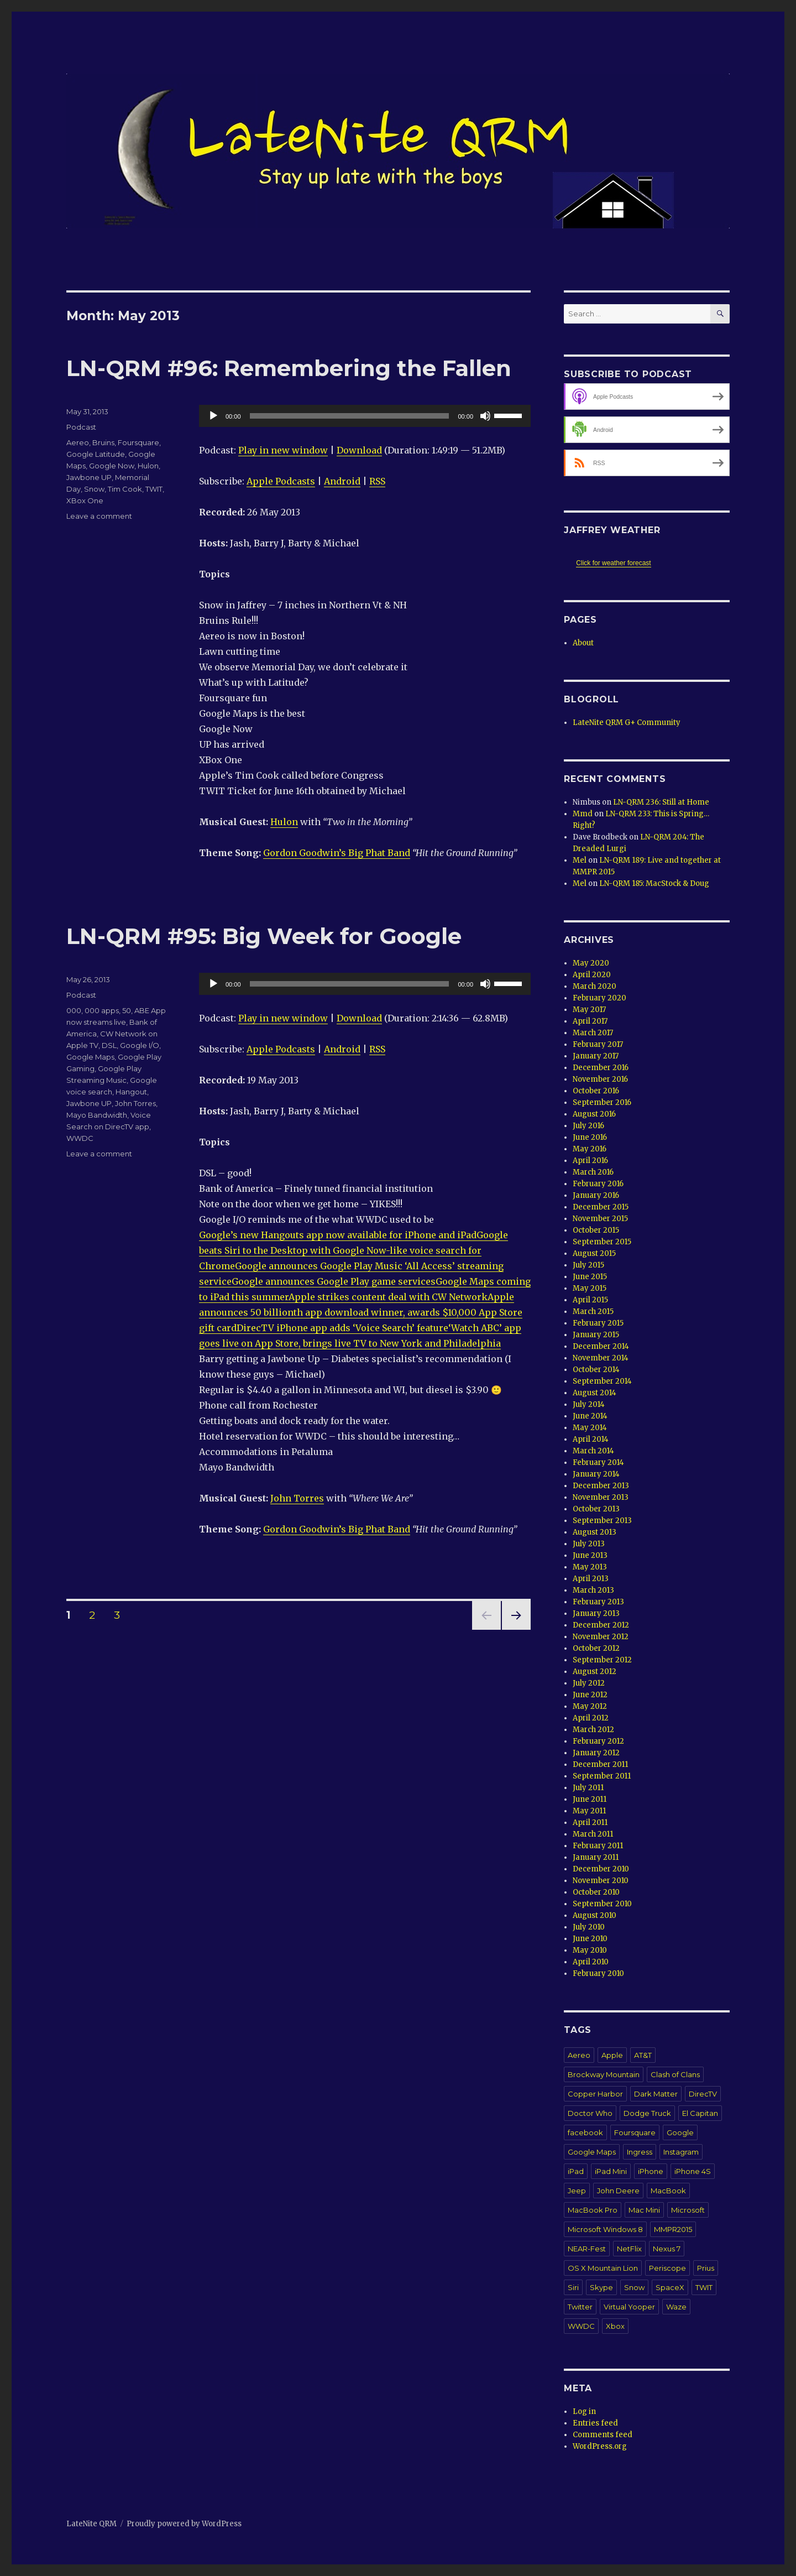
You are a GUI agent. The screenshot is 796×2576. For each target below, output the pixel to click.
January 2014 (596, 1474)
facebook (585, 2132)
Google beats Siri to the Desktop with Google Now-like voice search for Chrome (353, 1250)
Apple (612, 2055)
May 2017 (589, 1009)
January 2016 (596, 1195)
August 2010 (594, 1915)
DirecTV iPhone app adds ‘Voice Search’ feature (342, 1327)
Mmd (583, 813)
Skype (601, 2287)
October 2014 (596, 1369)
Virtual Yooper (629, 2306)
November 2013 (601, 1497)
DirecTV (703, 2093)
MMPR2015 (673, 2229)
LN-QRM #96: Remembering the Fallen (288, 368)
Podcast (81, 427)
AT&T (643, 2055)
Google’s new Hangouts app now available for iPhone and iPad (337, 1234)
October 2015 (596, 1230)
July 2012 (589, 1683)
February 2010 (598, 1973)
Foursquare (138, 442)
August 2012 (594, 1671)
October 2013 (596, 1509)
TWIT (154, 488)
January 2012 (596, 1753)
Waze (676, 2306)
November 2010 (601, 1880)
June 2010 (590, 1938)
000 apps (102, 1010)
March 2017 (593, 1032)
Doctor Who (590, 2113)
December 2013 (601, 1485)
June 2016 (590, 1137)
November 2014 (601, 1358)
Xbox (615, 2326)
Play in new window (283, 450)
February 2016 (598, 1183)
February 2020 (599, 998)
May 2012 (590, 1706)
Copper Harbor (595, 2093)
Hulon (284, 821)
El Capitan (700, 2113)
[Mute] (485, 415)
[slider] (349, 416)
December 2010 (601, 1869)
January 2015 (596, 1334)
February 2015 (598, 1323)
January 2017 (596, 1056)
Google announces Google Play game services (334, 1281)
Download (359, 450)
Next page (516, 1629)
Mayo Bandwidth (96, 1114)
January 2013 (596, 1613)
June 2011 (589, 1799)
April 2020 (592, 974)
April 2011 (590, 1822)
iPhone (650, 2171)
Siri (573, 2287)
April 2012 (591, 1718)
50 (126, 1010)
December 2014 (601, 1346)
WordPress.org (600, 2446)
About (583, 643)
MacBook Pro (592, 2209)
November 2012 (601, 1636)
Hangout (131, 1091)
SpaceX (670, 2287)
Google (680, 2132)
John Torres (297, 1498)
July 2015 (588, 1265)
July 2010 (589, 1927)
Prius (705, 2268)
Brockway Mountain (604, 2074)
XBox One (84, 500)
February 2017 (598, 1044)
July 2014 (589, 1404)
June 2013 (590, 1555)
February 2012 (598, 1741)
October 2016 (596, 1091)
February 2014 (598, 1462)
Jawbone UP (89, 477)
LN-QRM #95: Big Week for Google (264, 936)
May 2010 (590, 1950)
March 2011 (593, 1834)
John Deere (618, 2190)
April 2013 (591, 1578)
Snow (94, 488)
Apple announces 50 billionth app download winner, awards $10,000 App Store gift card (360, 1312)
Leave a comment (99, 516)
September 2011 (602, 1776)
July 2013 (589, 1543)
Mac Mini (644, 2209)
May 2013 (590, 1567)
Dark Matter (656, 2093)
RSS (377, 481)
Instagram (681, 2151)
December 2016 (601, 1067)
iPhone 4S (692, 2171)
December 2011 (600, 1764)
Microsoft (688, 2209)
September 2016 (602, 1102)
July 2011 (588, 1787)
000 (73, 1010)
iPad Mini (611, 2171)
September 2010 (602, 1903)
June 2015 (590, 1276)
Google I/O (139, 1045)
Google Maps (90, 1056)
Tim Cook (125, 488)
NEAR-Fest (587, 2248)
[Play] (213, 415)
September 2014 (602, 1381)
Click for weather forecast (613, 563)
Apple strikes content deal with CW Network (388, 1296)
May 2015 (589, 1288)
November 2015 (600, 1218)
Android (342, 481)
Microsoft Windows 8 (605, 2229)
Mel (579, 860)
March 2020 (594, 986)
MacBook (668, 2190)
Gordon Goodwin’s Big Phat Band (336, 852)
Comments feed (602, 2434)
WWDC (79, 1138)
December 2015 (601, 1207)
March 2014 (593, 1451)
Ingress (639, 2151)
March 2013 (593, 1590)
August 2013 (594, 1532)
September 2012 (602, 1660)
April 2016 (590, 1160)
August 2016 (594, 1114)
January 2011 (596, 1857)
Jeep (577, 2190)
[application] (365, 416)
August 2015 (594, 1253)
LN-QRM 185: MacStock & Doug (654, 883)
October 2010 (596, 1892)
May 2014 (590, 1427)
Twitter (580, 2306)
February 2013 (598, 1602)
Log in (584, 2411)
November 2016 (600, 1079)
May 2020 (591, 963)
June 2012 (590, 1694)
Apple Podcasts (281, 481)
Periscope (667, 2268)
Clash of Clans (675, 2074)
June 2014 (590, 1416)
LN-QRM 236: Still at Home (661, 802)
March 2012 (593, 1729)
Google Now (111, 465)
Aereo (77, 442)
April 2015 (590, 1300)
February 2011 (598, 1845)
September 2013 (602, 1520)
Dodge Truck (647, 2113)
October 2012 (596, 1648)
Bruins (103, 442)
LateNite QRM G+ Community (626, 722)
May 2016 (589, 1149)
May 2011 (589, 1811)
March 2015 (593, 1311)
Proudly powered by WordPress (184, 2523)
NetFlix (629, 2248)
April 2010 (591, 1962)
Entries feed (595, 2423)
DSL (109, 1045)
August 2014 (594, 1392)
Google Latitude (95, 454)
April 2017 (590, 1021)
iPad (576, 2171)
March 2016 (593, 1172)
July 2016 (588, 1125)
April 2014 (591, 1439)
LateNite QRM (91, 2523)
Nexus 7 (666, 2248)
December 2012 (601, 1625)
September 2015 (602, 1242)
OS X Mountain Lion (603, 2268)
